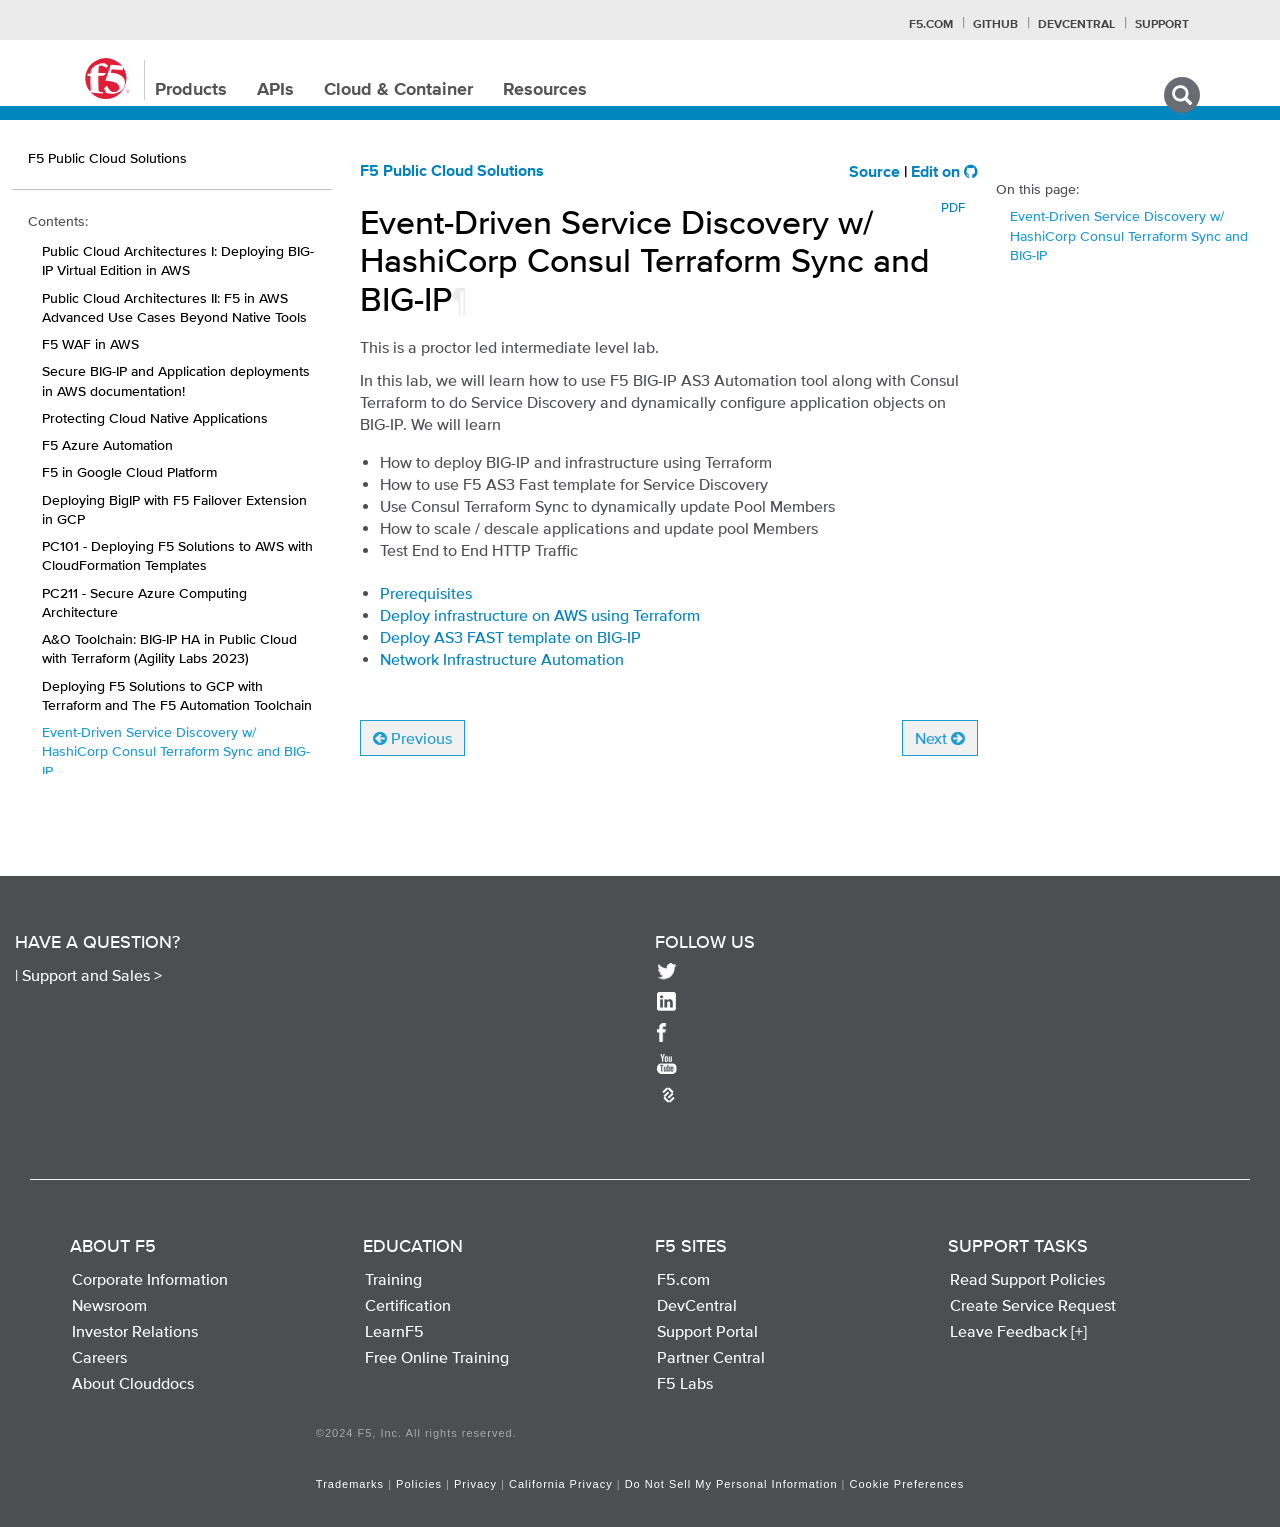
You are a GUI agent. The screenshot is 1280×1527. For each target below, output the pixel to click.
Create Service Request (1033, 1305)
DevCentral (697, 1305)
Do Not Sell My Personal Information (731, 1484)
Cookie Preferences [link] (907, 1484)
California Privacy (561, 1484)
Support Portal (707, 1331)
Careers (99, 1357)
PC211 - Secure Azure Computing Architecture (144, 602)
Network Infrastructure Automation (502, 659)
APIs (275, 90)
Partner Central (711, 1357)
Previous (412, 738)
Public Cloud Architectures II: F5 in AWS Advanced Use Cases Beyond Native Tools (174, 307)
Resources (545, 90)
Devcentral (1076, 25)
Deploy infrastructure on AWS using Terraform (540, 615)
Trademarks (350, 1484)
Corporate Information (150, 1279)
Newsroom (109, 1305)
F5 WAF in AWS (90, 344)
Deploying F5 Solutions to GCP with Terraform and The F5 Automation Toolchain (177, 695)
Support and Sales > (92, 975)
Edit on (944, 173)
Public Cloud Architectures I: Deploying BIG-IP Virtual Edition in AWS (178, 260)
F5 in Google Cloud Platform (129, 472)
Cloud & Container (398, 90)
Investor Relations (135, 1331)
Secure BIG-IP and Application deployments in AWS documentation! (176, 380)
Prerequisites (426, 593)
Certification (408, 1305)
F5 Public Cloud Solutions (452, 172)
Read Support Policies (1027, 1279)
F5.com (931, 25)
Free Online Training (437, 1357)
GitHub (995, 25)
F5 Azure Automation (107, 445)
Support (1162, 25)
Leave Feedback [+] (1018, 1331)
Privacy (475, 1484)
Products (191, 90)
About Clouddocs (133, 1383)
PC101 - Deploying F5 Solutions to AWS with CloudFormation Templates (177, 555)
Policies (419, 1484)
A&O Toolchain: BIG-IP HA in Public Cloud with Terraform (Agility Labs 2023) (169, 648)
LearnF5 (394, 1331)
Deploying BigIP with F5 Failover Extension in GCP (174, 509)
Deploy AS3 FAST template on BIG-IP (510, 637)
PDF (953, 207)
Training (393, 1279)
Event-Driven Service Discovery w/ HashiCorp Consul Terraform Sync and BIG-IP (176, 751)
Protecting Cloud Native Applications (155, 418)
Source (874, 173)
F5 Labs (685, 1383)
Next (940, 738)
